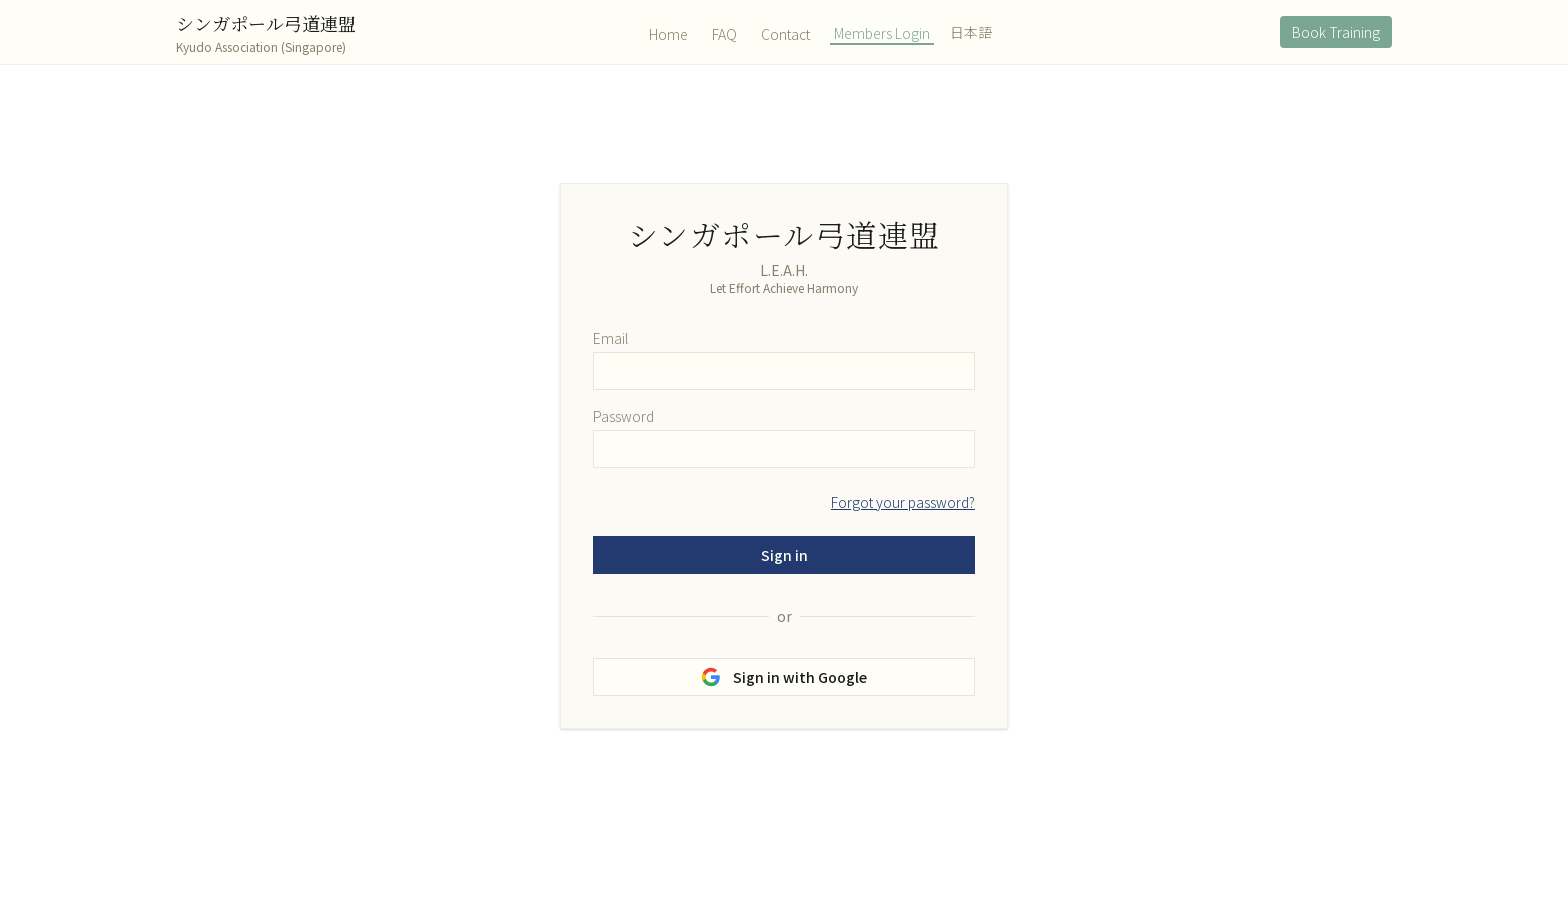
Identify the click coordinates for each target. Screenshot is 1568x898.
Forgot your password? (903, 502)
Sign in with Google (784, 677)
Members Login (882, 33)
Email (610, 338)
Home (668, 34)
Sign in (784, 555)
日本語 (971, 32)
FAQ (724, 34)
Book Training (1336, 32)
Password (623, 416)
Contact (785, 34)
